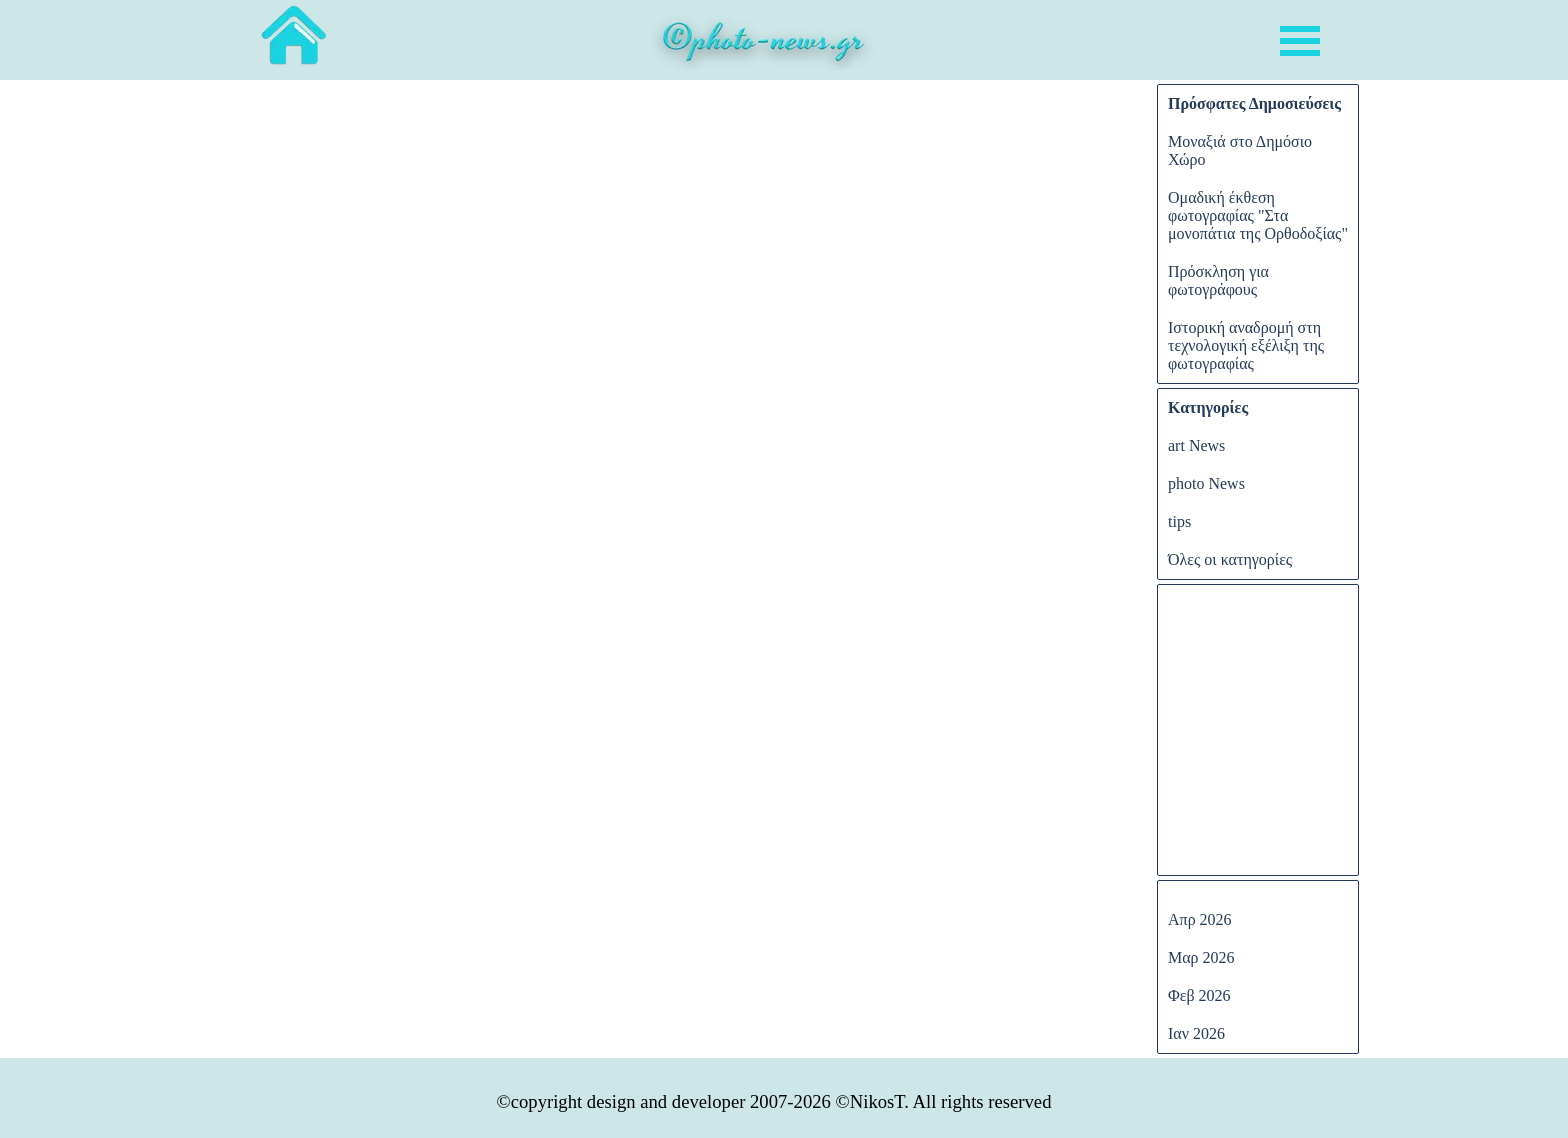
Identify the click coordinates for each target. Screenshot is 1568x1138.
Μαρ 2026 (1201, 957)
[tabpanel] (764, 45)
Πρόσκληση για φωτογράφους (1218, 280)
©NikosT (870, 1101)
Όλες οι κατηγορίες (1230, 559)
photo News (1206, 483)
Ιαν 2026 (1196, 1033)
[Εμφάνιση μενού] (1300, 41)
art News (1196, 445)
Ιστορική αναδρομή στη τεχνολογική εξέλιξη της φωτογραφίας (1246, 345)
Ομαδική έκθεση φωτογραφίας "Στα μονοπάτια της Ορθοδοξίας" (1258, 215)
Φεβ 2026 (1199, 995)
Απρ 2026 (1200, 919)
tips (1179, 521)
